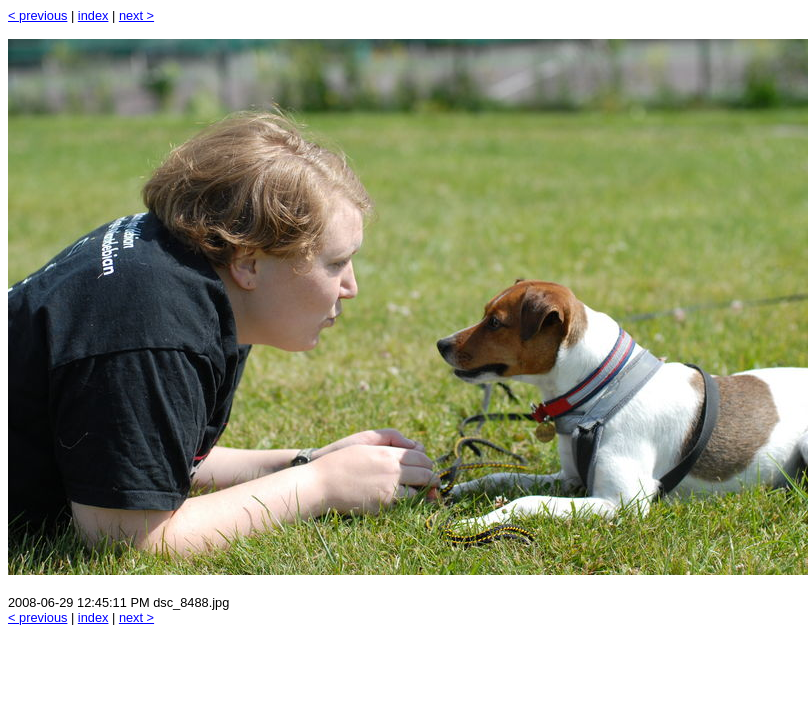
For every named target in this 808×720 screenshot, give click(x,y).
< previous (37, 15)
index (93, 15)
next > (136, 15)
